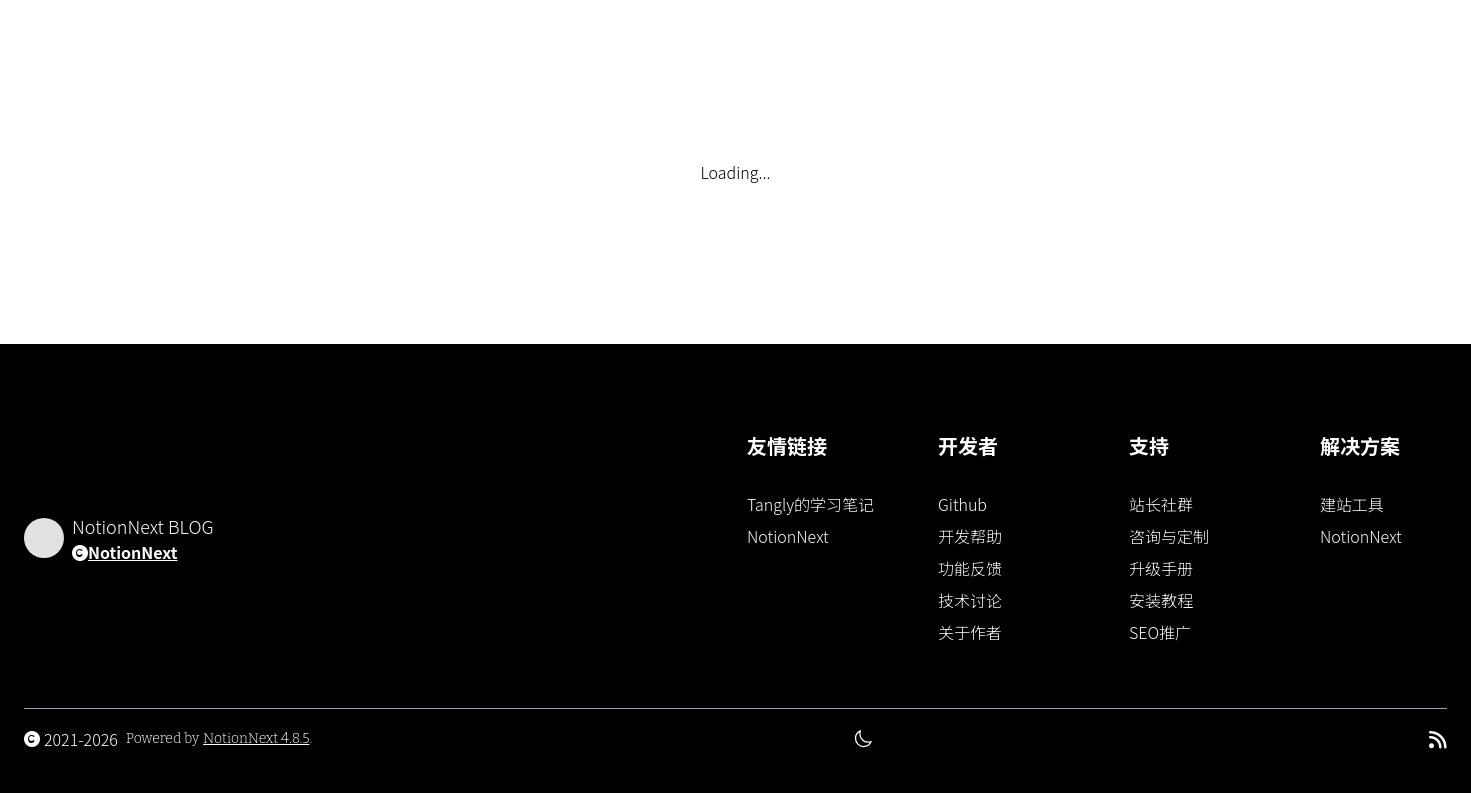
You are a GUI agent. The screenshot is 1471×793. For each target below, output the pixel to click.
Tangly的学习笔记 (810, 504)
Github (962, 504)
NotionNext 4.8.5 (256, 738)
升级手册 (1161, 568)
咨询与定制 (1169, 536)
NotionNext (132, 552)
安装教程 (1161, 600)
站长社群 (1161, 504)
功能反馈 (970, 568)
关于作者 (970, 632)
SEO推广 (1160, 632)
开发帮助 (970, 536)
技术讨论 (970, 600)
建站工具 (1352, 504)
